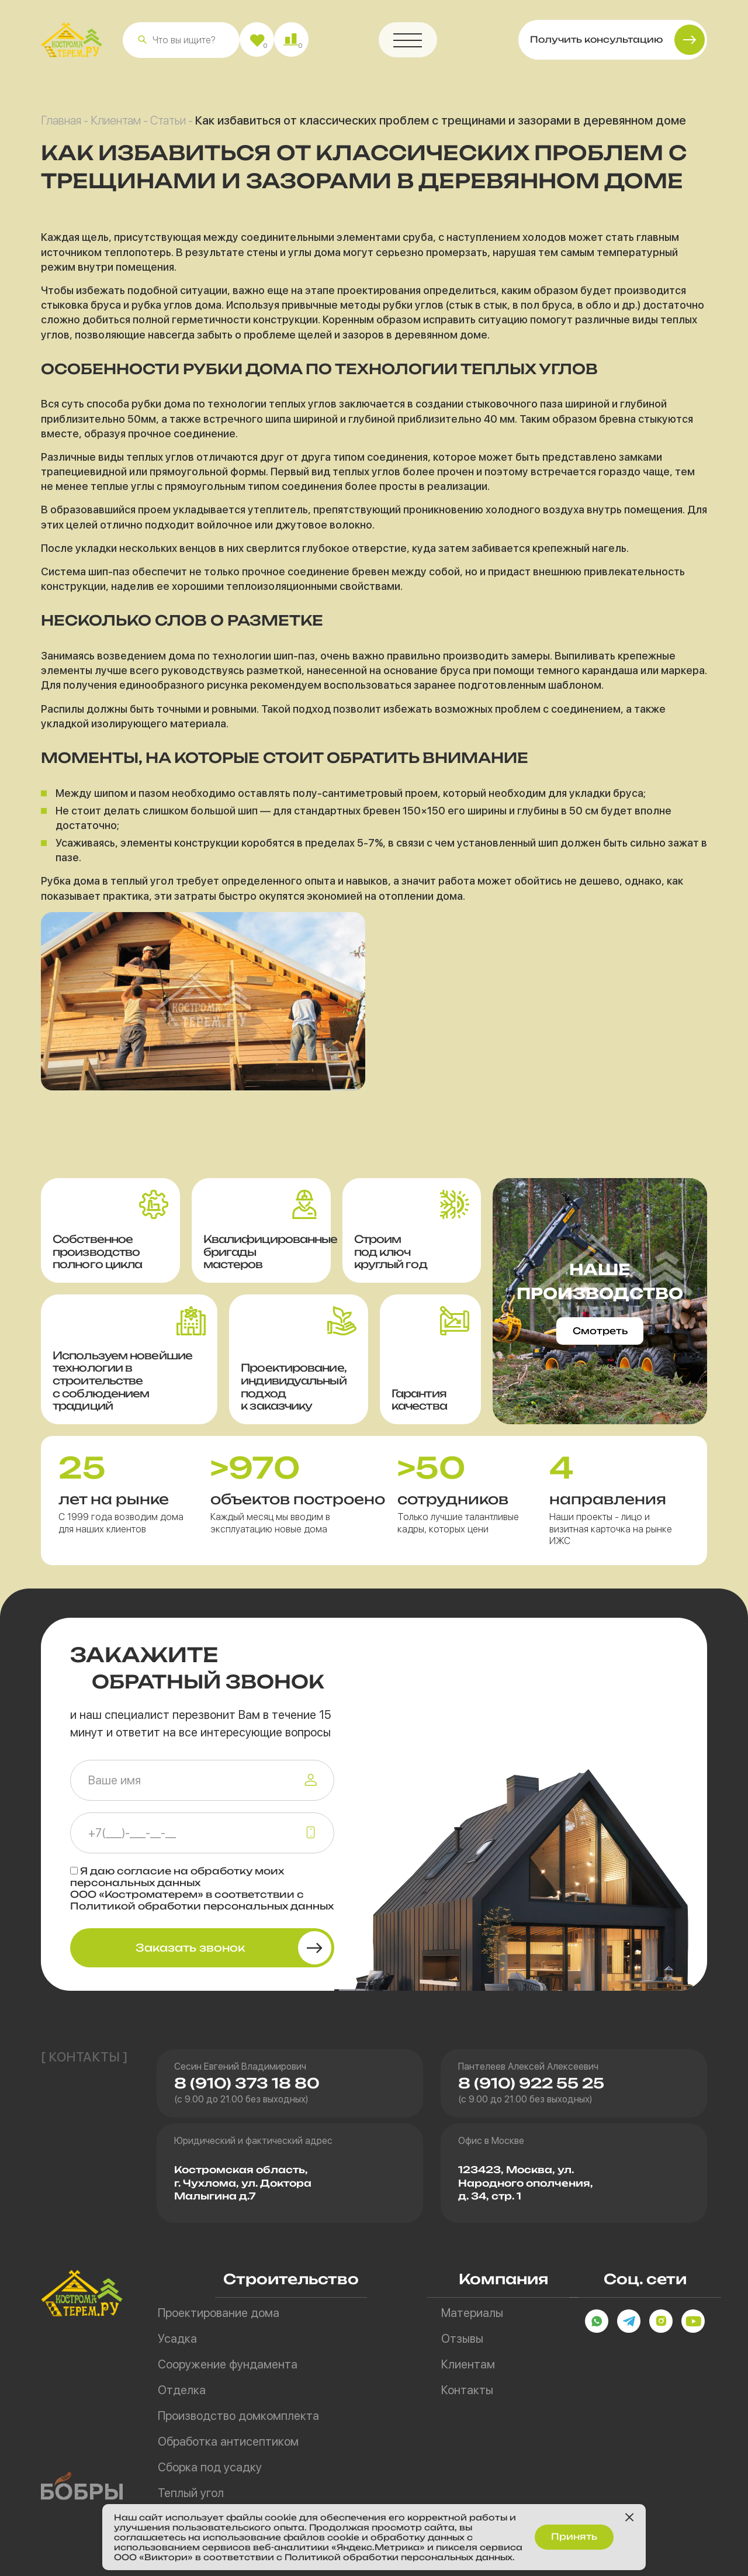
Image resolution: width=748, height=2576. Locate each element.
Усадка (177, 2339)
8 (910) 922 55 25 (531, 2083)
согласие (144, 1871)
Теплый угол (191, 2493)
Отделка (182, 2390)
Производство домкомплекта (238, 2416)
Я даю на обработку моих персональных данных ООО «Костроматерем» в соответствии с (202, 1888)
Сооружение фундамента (227, 2364)
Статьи (168, 124)
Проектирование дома (218, 2313)
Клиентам (116, 124)
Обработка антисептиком (228, 2442)
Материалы (472, 2313)
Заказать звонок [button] (190, 1947)
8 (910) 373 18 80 (247, 2083)
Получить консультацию (596, 43)
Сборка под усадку (210, 2467)
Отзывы (462, 2339)
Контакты (467, 2390)
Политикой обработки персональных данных (202, 1906)
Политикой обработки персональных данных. (402, 2557)
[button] (142, 43)
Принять (574, 2536)
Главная (61, 124)
